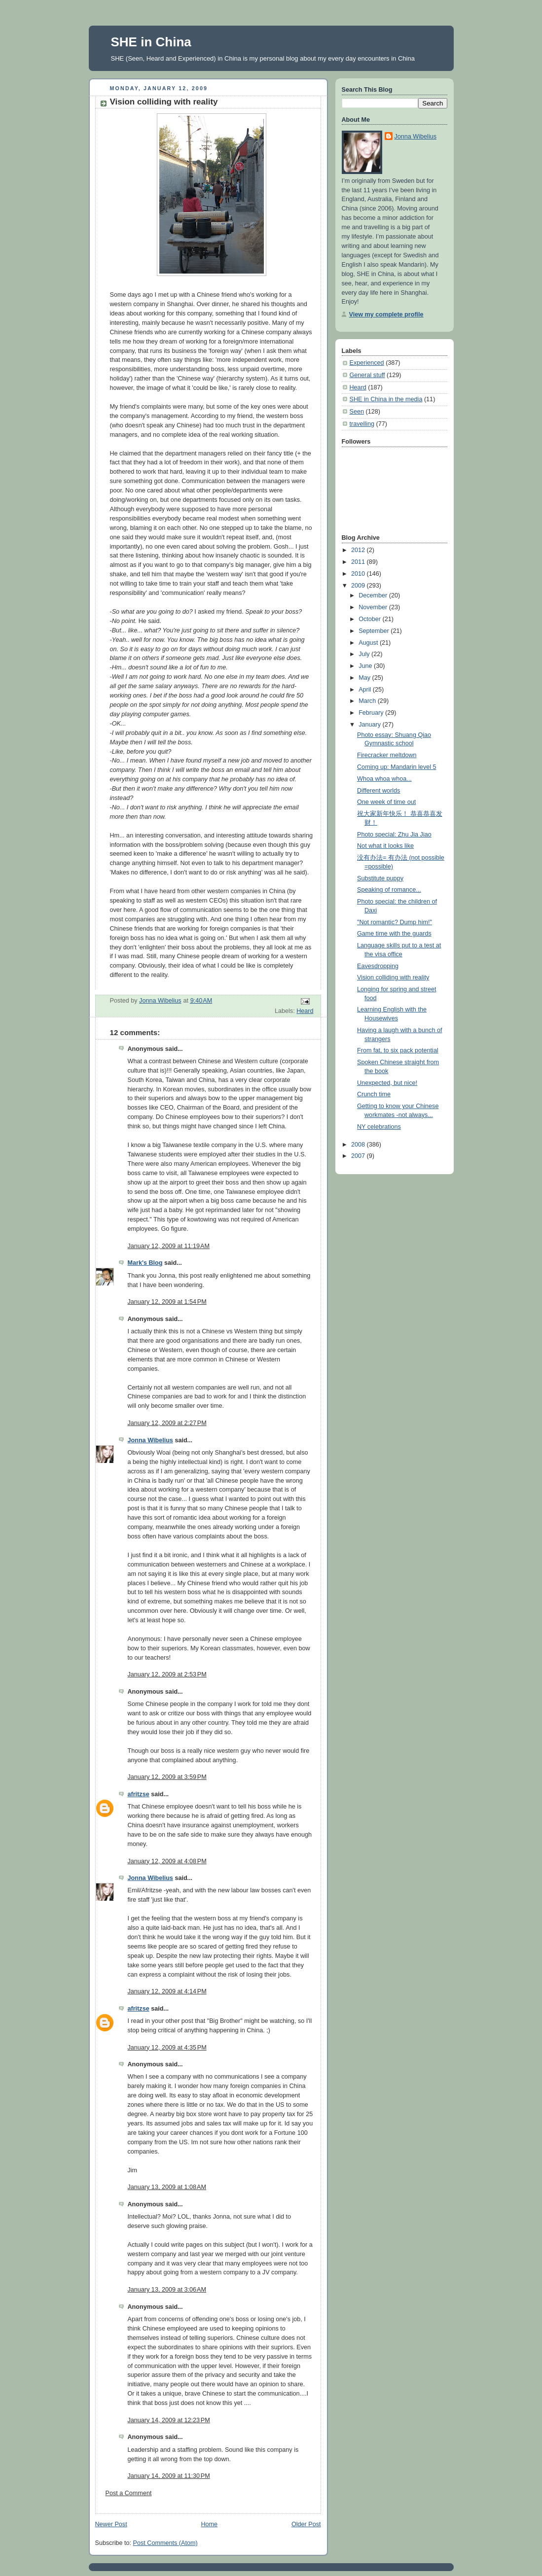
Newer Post (111, 2524)
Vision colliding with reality (393, 977)
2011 (359, 561)
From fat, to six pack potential (397, 1050)
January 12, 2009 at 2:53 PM (167, 1674)
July (365, 654)
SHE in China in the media (386, 399)
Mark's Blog (145, 1262)
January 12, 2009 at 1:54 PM (167, 1301)
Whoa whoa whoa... (384, 778)
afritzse (138, 1794)
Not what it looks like (385, 845)
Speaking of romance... (389, 889)
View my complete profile (386, 314)
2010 (359, 573)
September (375, 630)
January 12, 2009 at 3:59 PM (167, 1777)
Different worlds (378, 790)
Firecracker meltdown (387, 755)
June (366, 665)
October (370, 619)
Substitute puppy (380, 878)
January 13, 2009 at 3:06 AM (167, 2289)
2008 (359, 1144)
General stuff (367, 375)
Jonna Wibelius (150, 1440)
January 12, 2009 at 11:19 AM (169, 1246)
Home (209, 2524)
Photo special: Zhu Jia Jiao (394, 834)
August (369, 642)
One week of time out (386, 802)
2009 (359, 585)
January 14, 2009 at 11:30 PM (169, 2475)
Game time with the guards (394, 933)
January (370, 724)
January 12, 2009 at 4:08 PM (167, 1861)
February (372, 712)
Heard (304, 1011)
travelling (362, 423)
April (366, 689)
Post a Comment (129, 2493)
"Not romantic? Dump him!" (394, 922)
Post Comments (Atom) (165, 2543)
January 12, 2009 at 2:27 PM (167, 1423)
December (374, 595)
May (365, 677)
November (374, 607)
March (368, 700)
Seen (357, 411)
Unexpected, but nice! (387, 1082)
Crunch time (374, 1094)
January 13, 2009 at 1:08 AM (167, 2187)
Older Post (306, 2524)
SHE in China (151, 42)
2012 (359, 550)
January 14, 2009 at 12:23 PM (169, 2420)
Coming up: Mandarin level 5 (396, 767)
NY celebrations (379, 1126)
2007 (359, 1155)
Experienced (367, 362)
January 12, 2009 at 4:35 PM (167, 2047)
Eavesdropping (377, 966)
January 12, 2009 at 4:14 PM (167, 1991)
